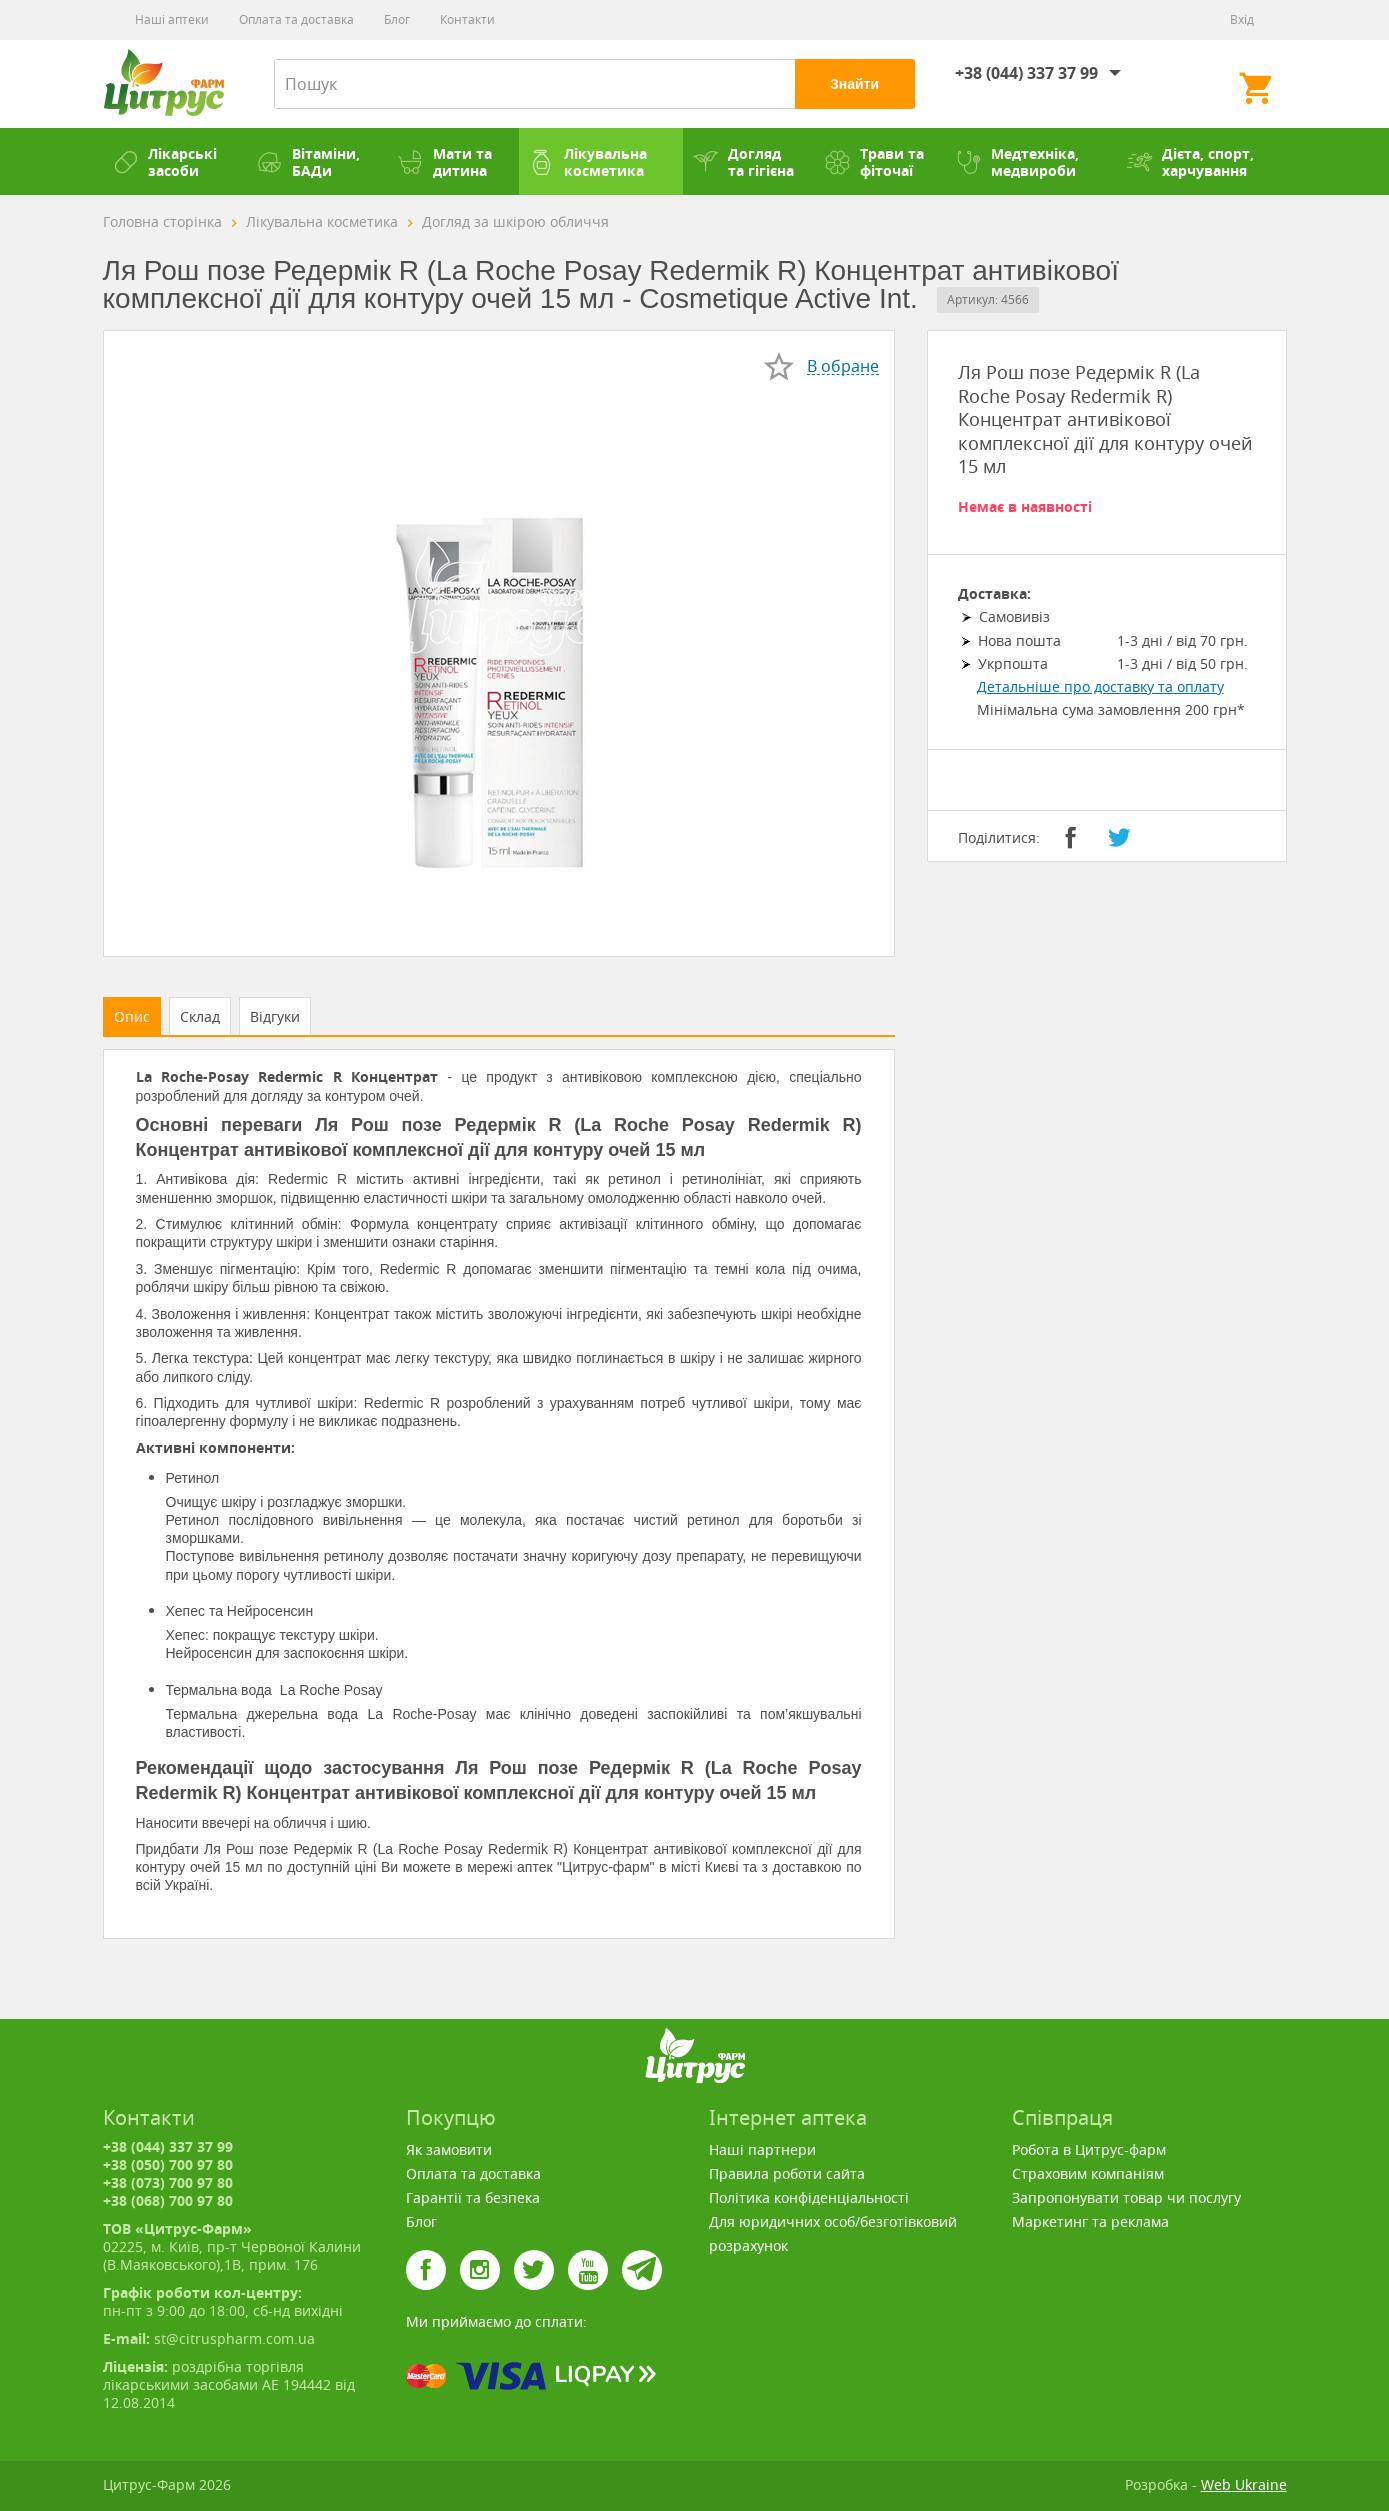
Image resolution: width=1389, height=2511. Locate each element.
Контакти (467, 19)
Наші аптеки (172, 19)
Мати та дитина (445, 162)
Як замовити (449, 2149)
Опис (132, 1016)
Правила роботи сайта (787, 2173)
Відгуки (275, 1016)
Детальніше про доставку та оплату (1100, 686)
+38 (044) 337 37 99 (1026, 73)
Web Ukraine (1244, 2484)
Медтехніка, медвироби (1017, 162)
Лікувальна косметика (588, 162)
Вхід (1242, 19)
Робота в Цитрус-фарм (1089, 2149)
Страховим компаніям (1088, 2173)
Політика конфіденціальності (809, 2197)
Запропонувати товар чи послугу (1126, 2197)
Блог (397, 19)
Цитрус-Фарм (163, 84)
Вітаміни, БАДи (308, 162)
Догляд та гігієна (743, 162)
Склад (200, 1016)
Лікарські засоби (165, 162)
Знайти (854, 84)
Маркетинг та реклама (1090, 2221)
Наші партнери (762, 2149)
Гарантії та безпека (473, 2197)
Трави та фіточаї (874, 162)
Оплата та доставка (296, 19)
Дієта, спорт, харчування (1190, 162)
